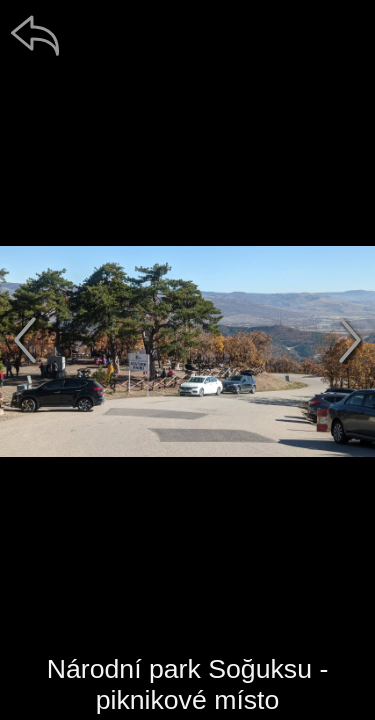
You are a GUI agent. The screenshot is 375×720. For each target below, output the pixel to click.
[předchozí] (25, 340)
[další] (350, 340)
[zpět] (35, 35)
